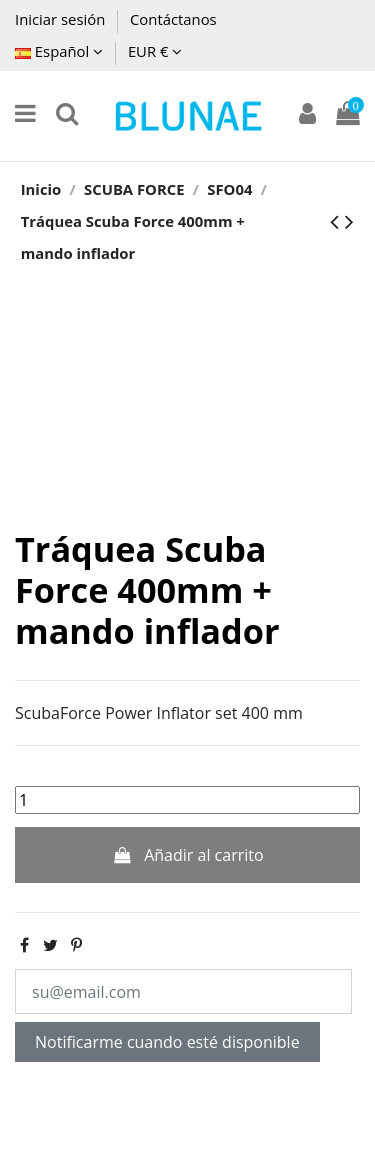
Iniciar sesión (62, 19)
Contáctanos (173, 19)
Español (59, 51)
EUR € (155, 51)
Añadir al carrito (187, 855)
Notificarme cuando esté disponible (167, 1042)
